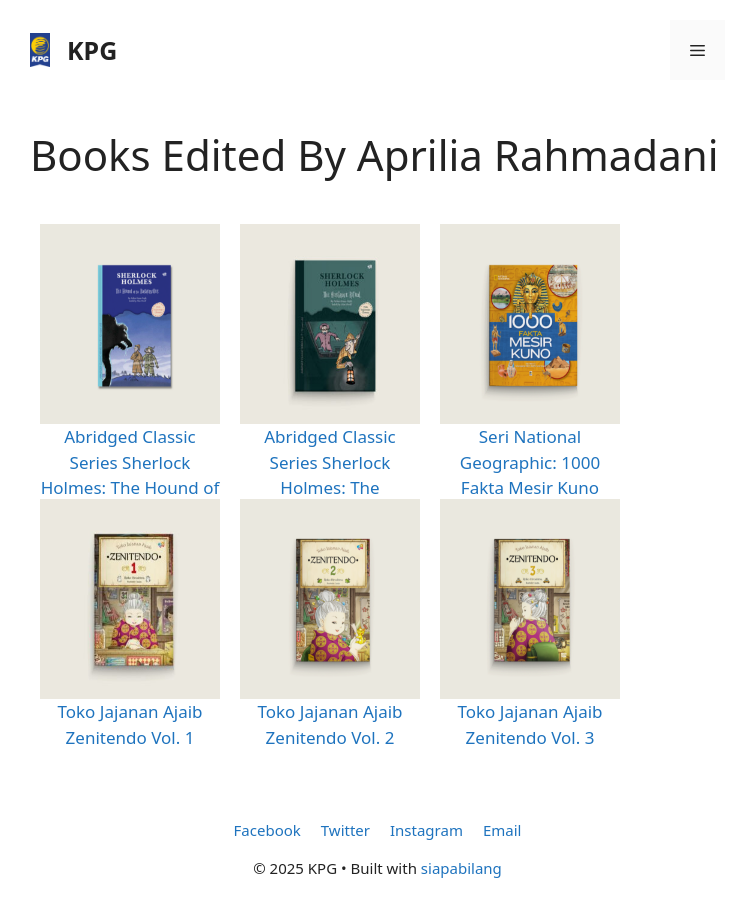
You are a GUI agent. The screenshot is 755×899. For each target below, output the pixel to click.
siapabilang (461, 868)
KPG (92, 50)
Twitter (345, 830)
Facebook (267, 830)
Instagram (426, 830)
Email (502, 830)
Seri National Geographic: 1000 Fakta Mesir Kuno (530, 462)
